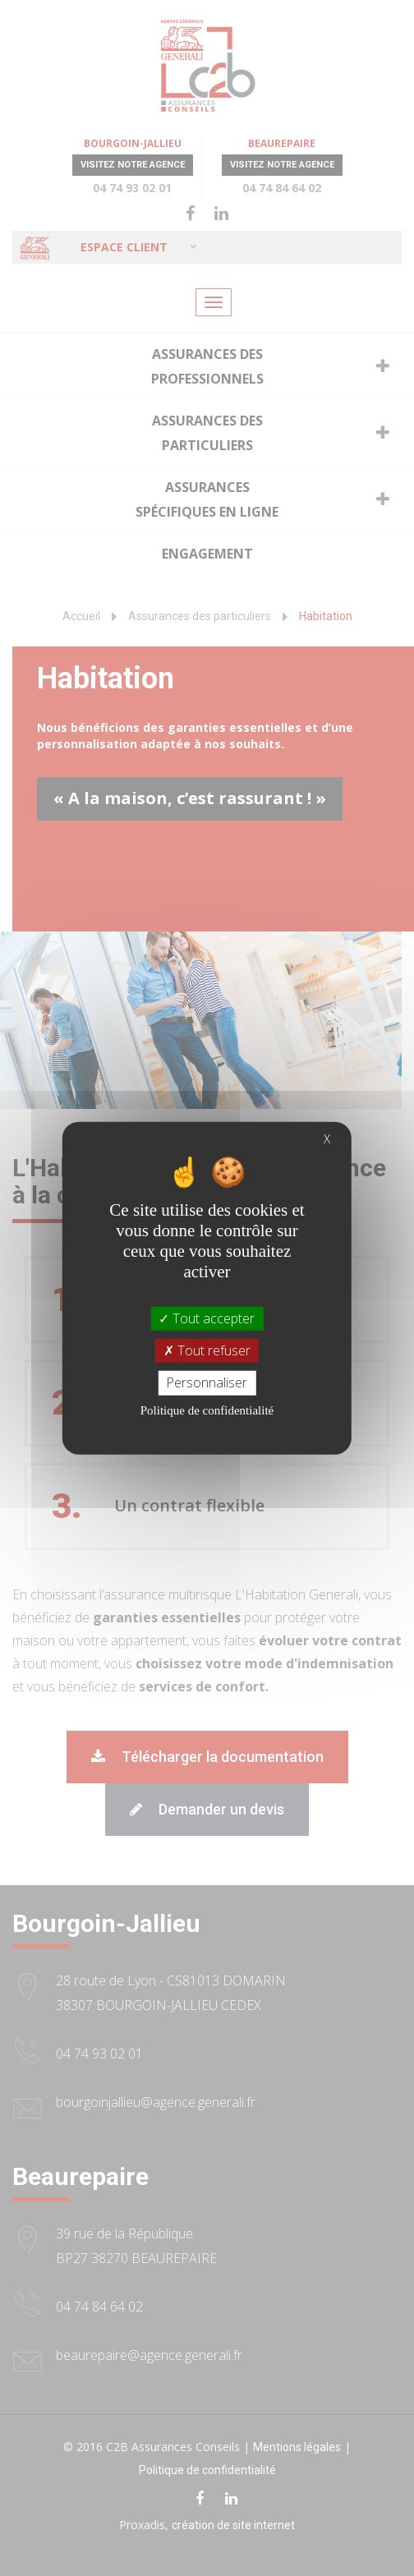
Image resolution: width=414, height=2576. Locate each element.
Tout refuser (207, 1350)
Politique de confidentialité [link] (207, 1409)
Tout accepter (207, 1318)
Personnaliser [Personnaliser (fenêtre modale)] (206, 1382)
